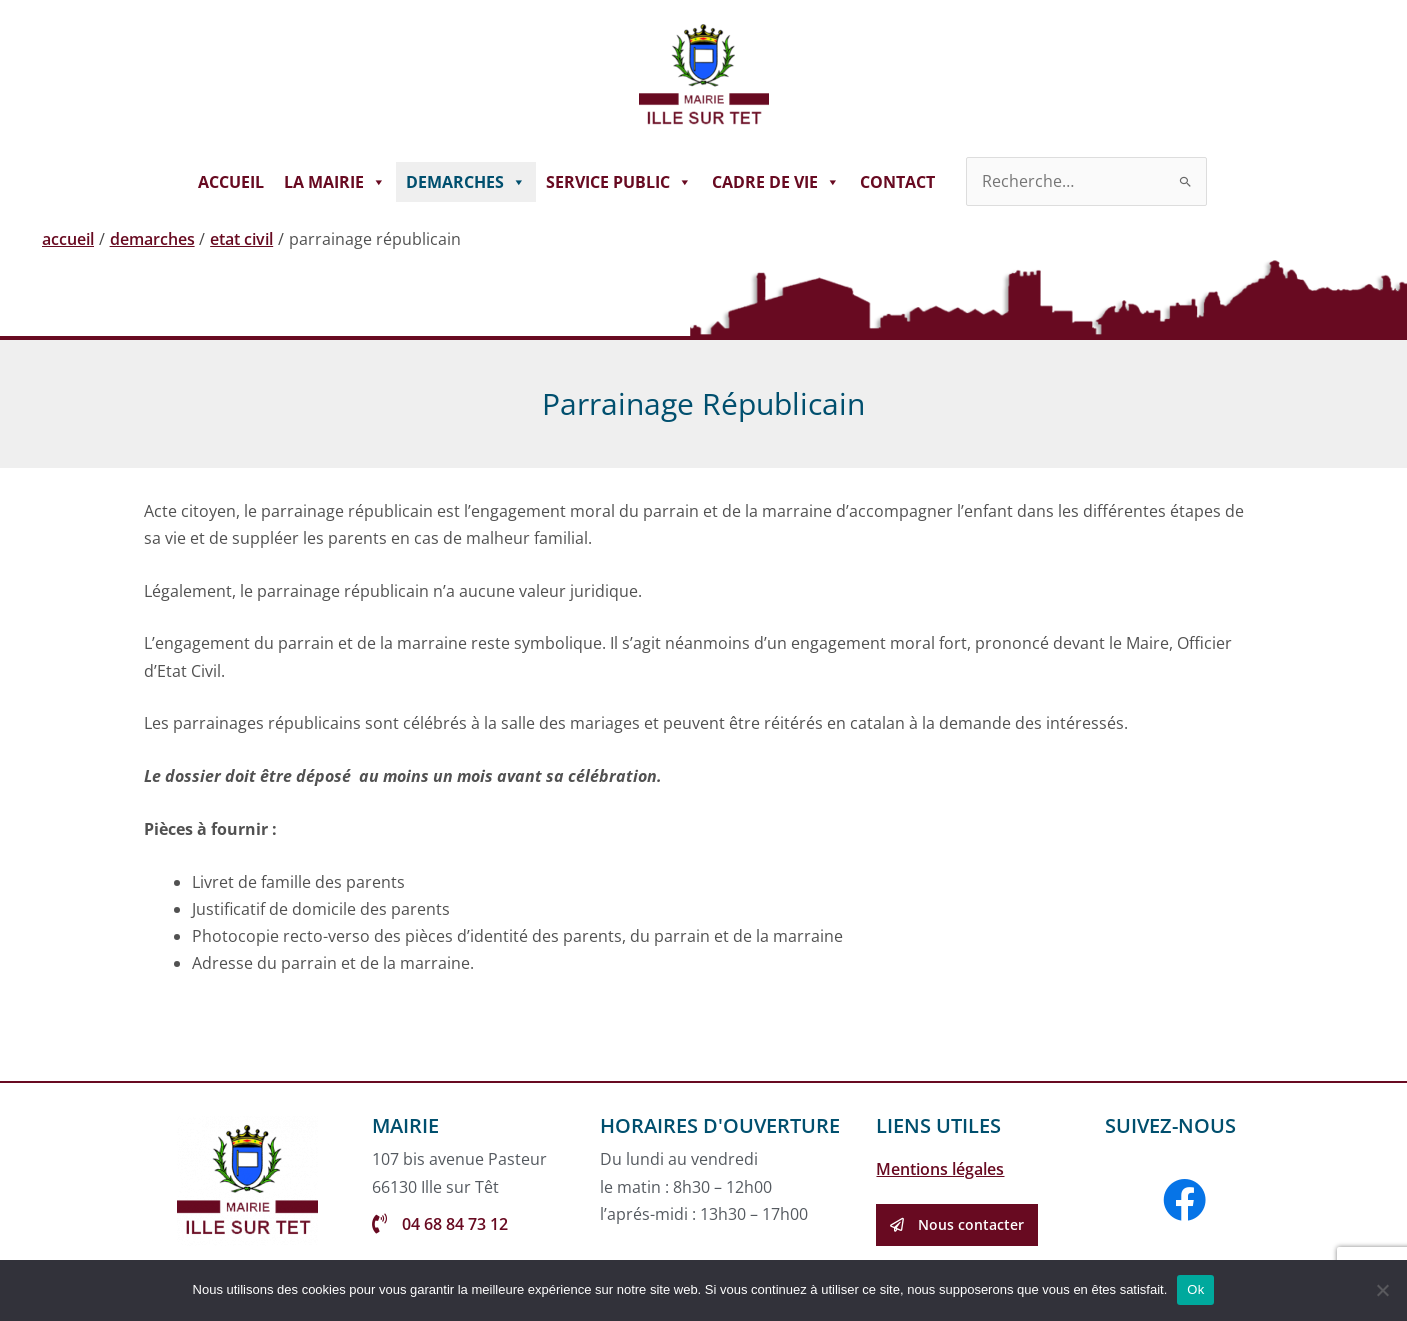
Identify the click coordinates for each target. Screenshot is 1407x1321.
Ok (1195, 1289)
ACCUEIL (231, 182)
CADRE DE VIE (776, 182)
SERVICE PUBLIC (619, 182)
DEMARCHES (466, 182)
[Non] (1382, 1290)
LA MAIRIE (335, 182)
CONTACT (897, 182)
